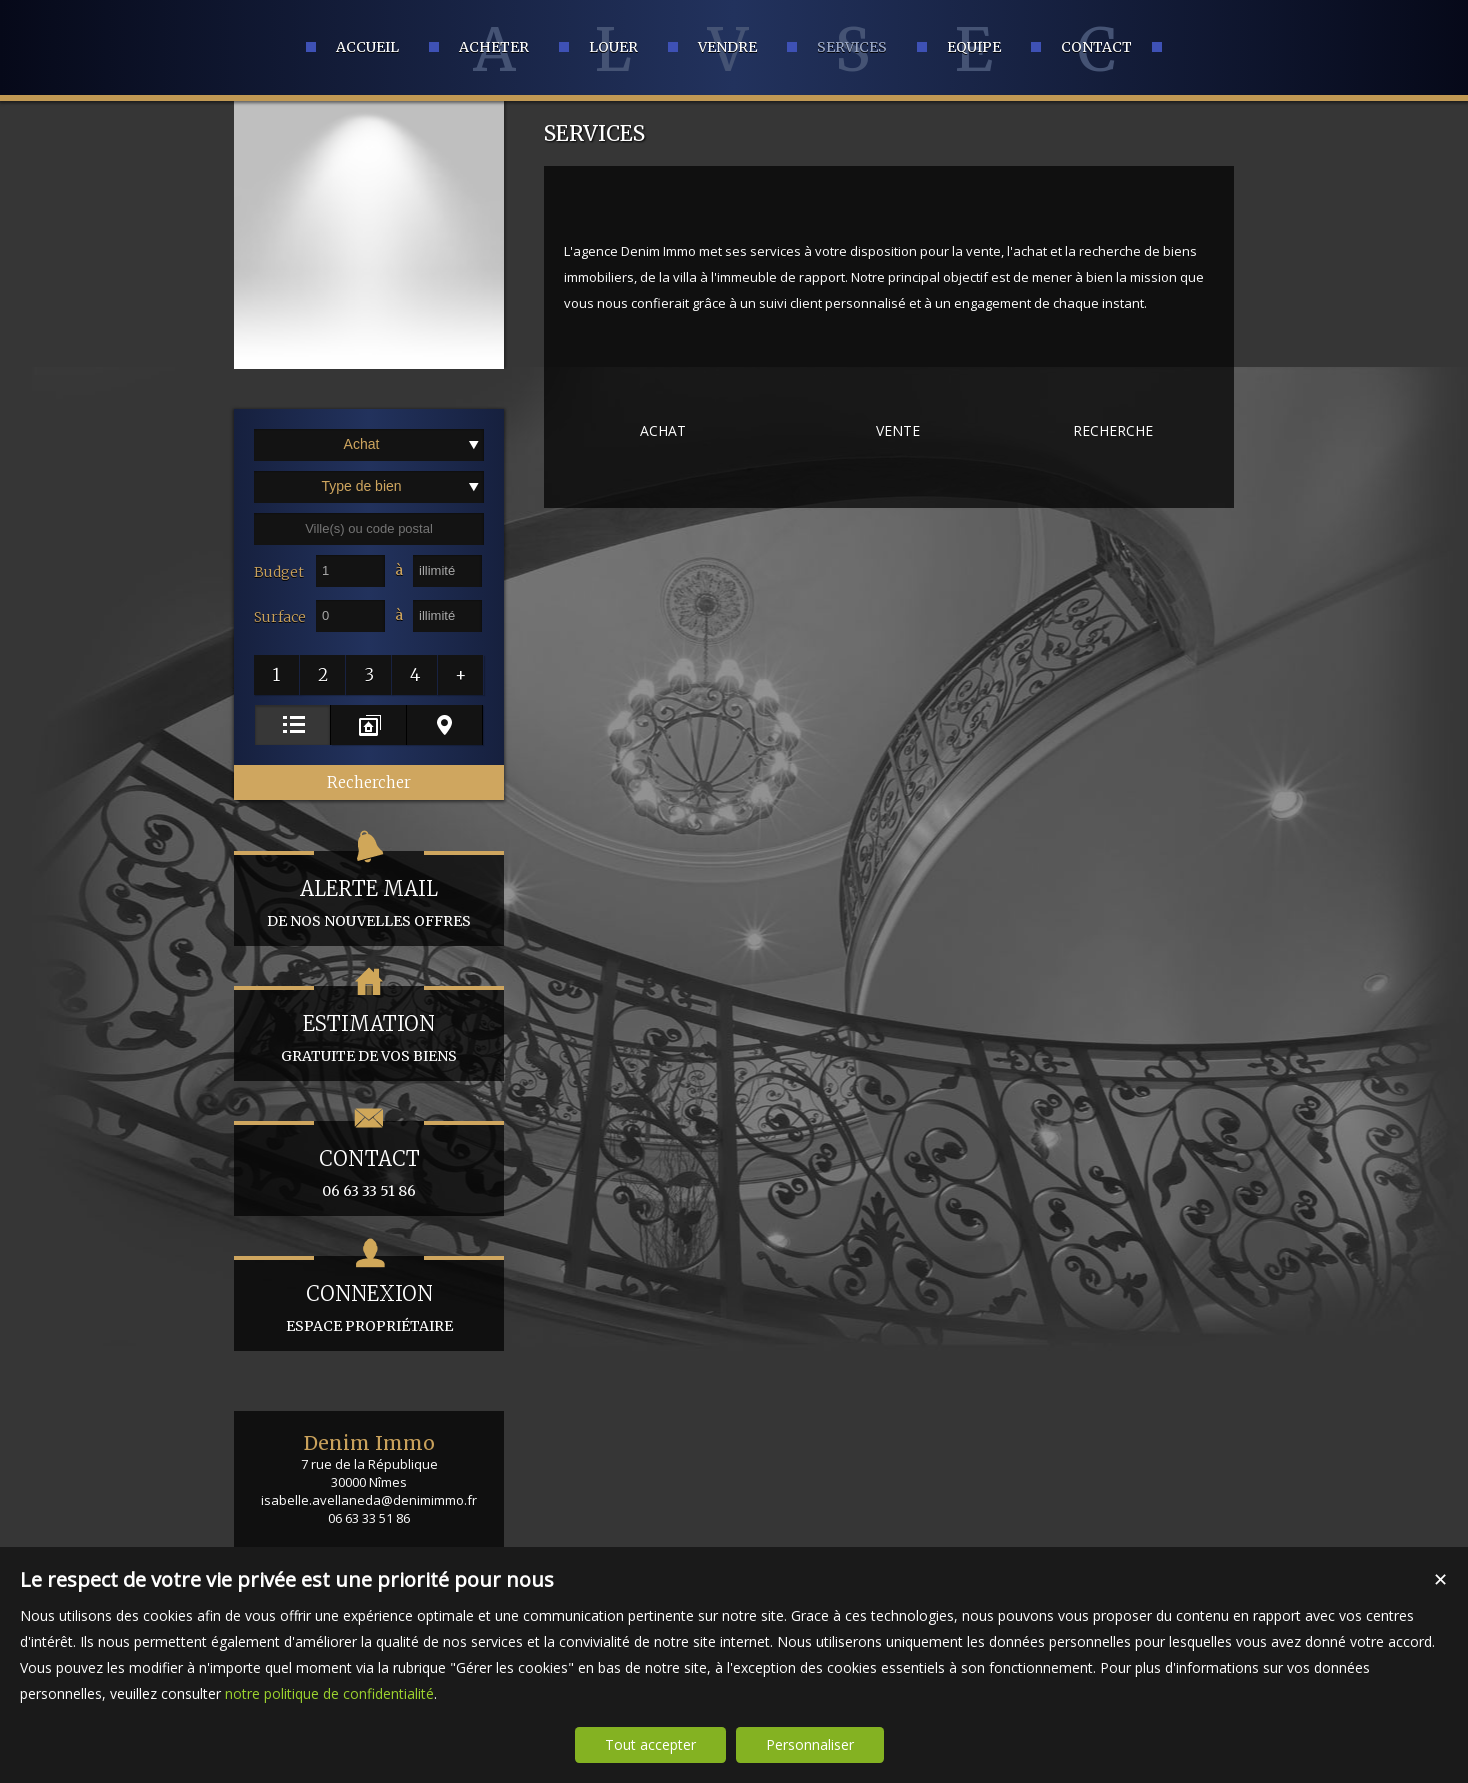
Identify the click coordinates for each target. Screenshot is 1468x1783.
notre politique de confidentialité (329, 1693)
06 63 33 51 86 (369, 1160)
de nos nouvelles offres (369, 890)
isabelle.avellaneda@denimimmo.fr (369, 1500)
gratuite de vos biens (369, 1025)
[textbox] (369, 529)
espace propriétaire (369, 1295)
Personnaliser (810, 1744)
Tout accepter (650, 1744)
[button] (277, 675)
